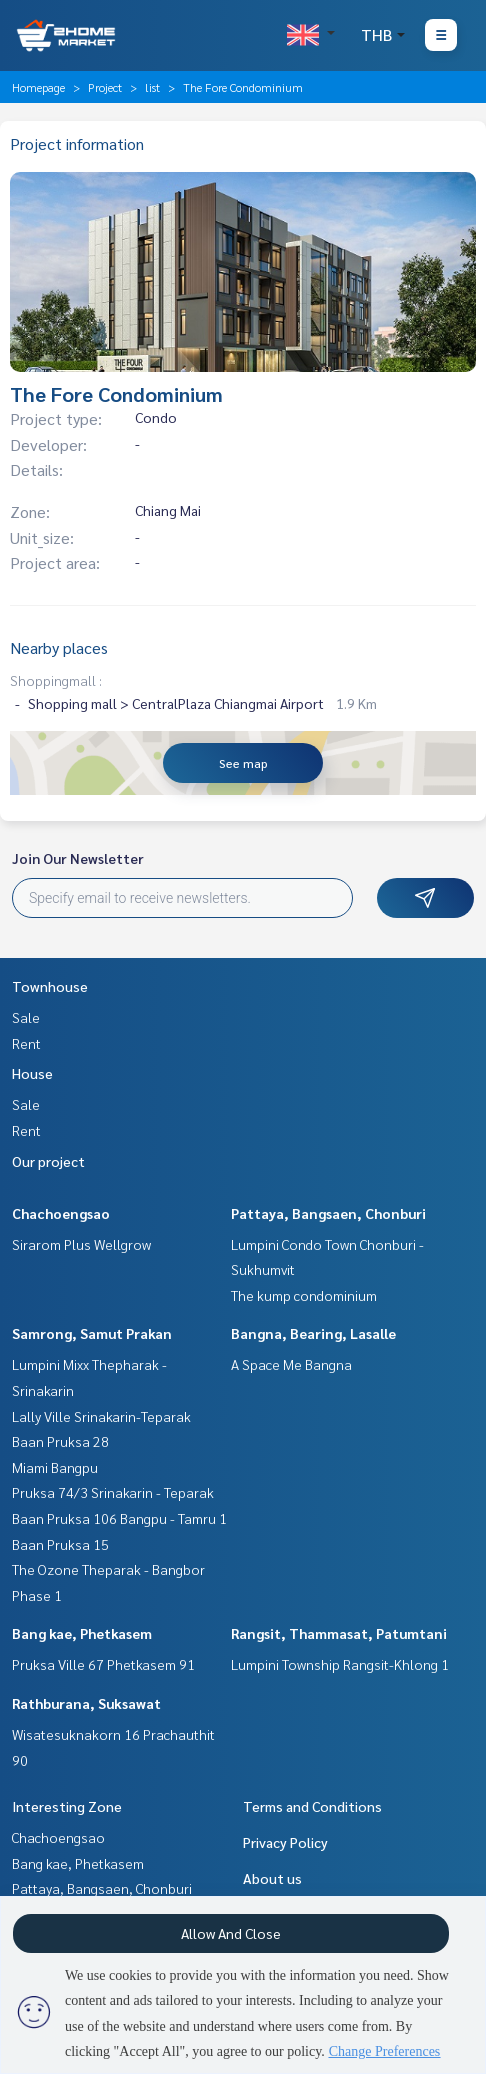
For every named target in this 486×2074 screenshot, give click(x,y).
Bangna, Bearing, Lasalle (313, 1333)
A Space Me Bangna (291, 1364)
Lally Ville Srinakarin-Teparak (101, 1416)
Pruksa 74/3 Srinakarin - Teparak (113, 1492)
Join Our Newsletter (78, 858)
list (152, 87)
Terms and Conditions (312, 1806)
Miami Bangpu (55, 1467)
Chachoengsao (61, 1213)
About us (272, 1878)
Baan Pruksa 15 (60, 1544)
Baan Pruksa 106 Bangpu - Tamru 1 (119, 1518)
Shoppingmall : (56, 680)
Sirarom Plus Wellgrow (81, 1244)
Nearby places (59, 647)
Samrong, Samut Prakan (92, 1333)
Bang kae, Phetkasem (82, 1633)
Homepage (38, 87)
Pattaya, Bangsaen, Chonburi (328, 1213)
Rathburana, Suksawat (86, 1703)
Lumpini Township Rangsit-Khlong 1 (340, 1664)
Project (105, 87)
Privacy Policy (285, 1842)
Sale (26, 1017)
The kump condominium (304, 1295)
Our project (48, 1161)
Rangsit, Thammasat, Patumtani (339, 1633)
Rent (26, 1043)
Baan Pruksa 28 (60, 1441)
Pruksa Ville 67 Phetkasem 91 (103, 1664)
